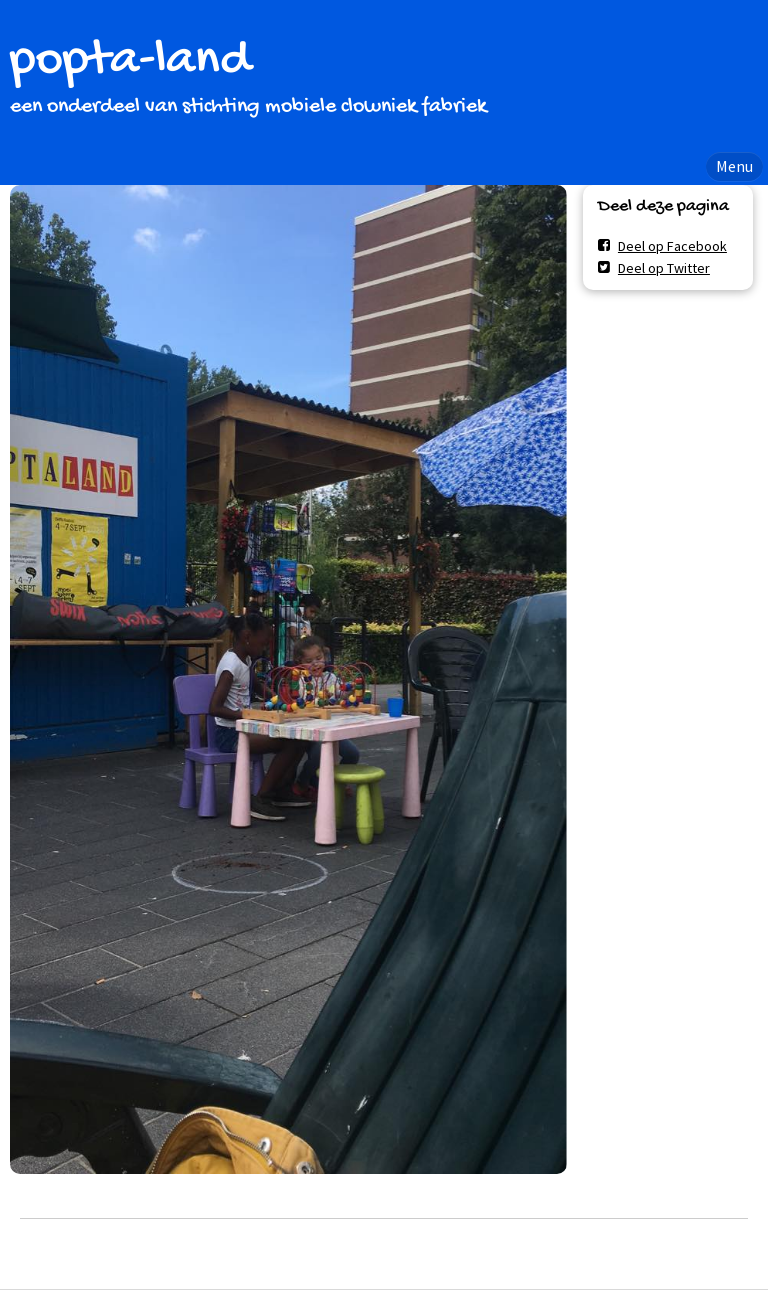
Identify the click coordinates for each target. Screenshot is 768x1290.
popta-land (130, 61)
